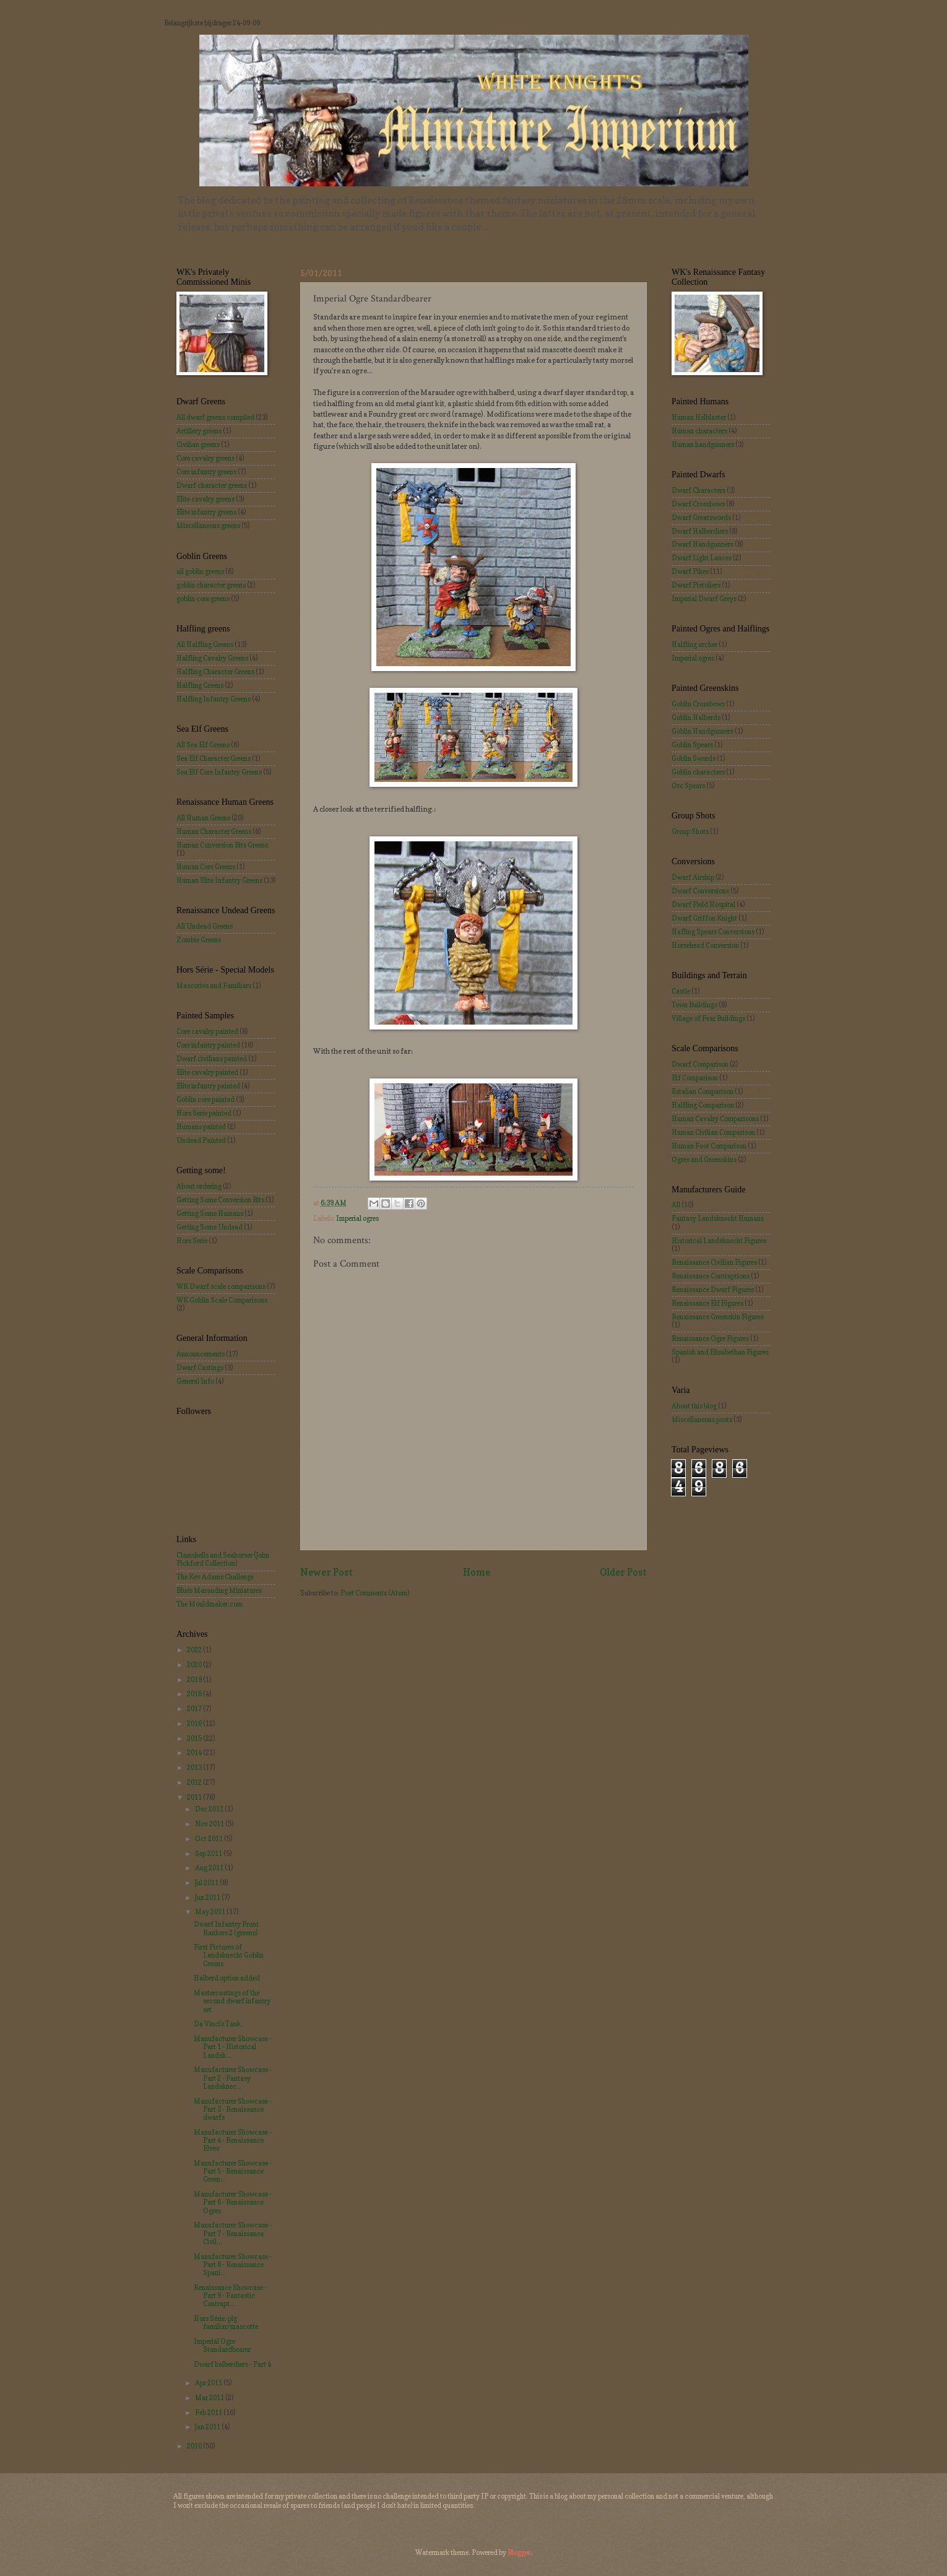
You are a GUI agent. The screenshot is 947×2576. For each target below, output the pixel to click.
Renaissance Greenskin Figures (718, 1316)
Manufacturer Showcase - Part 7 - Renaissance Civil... (233, 2233)
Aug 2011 (210, 1867)
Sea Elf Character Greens (213, 758)
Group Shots (690, 831)
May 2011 (211, 1911)
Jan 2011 (208, 2426)
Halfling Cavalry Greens (212, 658)
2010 (195, 2446)
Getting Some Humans (209, 1213)
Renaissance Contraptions (711, 1276)
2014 (195, 1752)
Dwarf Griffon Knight (704, 918)
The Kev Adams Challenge (215, 1576)
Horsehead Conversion (705, 945)
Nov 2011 (210, 1823)
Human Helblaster (699, 417)
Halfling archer (694, 644)
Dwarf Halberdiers (700, 531)
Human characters (699, 431)
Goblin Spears (692, 744)
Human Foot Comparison (709, 1146)
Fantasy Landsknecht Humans (718, 1218)
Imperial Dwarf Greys (704, 598)
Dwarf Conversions (700, 891)
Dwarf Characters (698, 490)
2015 (195, 1738)
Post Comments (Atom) (374, 1593)
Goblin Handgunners (702, 731)
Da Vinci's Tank (217, 2023)
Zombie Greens (198, 939)
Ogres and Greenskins (704, 1159)
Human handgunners (703, 444)
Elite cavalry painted (207, 1072)
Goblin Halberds (696, 717)
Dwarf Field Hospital (703, 904)
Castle (681, 991)
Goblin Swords (694, 758)
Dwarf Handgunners (702, 544)
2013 (195, 1767)
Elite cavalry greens (205, 499)
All (676, 1204)
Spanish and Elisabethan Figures (720, 1352)
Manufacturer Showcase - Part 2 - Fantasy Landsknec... (233, 2078)
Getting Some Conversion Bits (220, 1199)
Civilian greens (198, 444)
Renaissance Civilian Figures (714, 1262)
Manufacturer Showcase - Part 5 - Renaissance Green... (233, 2171)
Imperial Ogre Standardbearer (222, 2345)
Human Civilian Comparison (713, 1132)
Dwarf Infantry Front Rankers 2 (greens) (226, 1928)
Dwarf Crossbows (698, 504)
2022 (195, 1650)
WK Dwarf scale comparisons (221, 1286)
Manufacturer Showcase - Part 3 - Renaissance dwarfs (233, 2109)
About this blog (694, 1406)
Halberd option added (227, 1978)
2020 (195, 1664)
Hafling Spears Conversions (713, 931)
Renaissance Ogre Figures (710, 1338)
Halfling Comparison (703, 1105)
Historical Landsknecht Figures (719, 1240)
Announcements (200, 1354)
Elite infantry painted (208, 1086)
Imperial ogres (357, 1218)
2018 (195, 1693)
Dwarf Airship (693, 877)
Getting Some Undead (209, 1227)
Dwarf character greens (211, 485)
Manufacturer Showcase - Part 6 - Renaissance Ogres (233, 2202)
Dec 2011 (210, 1809)
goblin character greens (211, 585)
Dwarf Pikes (690, 571)
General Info (195, 1381)
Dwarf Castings (199, 1367)
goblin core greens (203, 598)
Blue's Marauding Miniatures (219, 1590)
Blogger (519, 2552)
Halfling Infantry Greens (213, 699)
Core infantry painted (208, 1045)
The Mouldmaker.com (209, 1604)
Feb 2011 (209, 2412)
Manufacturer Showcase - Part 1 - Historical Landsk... (233, 2047)
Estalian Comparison (702, 1091)
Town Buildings (694, 1004)
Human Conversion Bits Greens (222, 845)
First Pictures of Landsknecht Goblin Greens (229, 1955)
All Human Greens (203, 817)
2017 (195, 1708)
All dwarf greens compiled (215, 417)
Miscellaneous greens (208, 525)
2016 (195, 1723)
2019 (195, 1679)
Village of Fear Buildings (708, 1018)
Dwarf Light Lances (702, 557)
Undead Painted (201, 1140)
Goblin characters (698, 772)
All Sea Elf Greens (203, 744)
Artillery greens (199, 431)
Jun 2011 (208, 1897)
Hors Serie (191, 1240)
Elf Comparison (695, 1077)
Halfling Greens (199, 685)
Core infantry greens (206, 471)
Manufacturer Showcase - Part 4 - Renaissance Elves (233, 2140)
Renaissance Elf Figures (707, 1303)
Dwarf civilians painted (211, 1058)
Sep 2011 (209, 1853)
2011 (195, 1797)
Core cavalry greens (205, 458)
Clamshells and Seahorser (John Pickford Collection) (222, 1559)
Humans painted (201, 1126)
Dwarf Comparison (700, 1064)
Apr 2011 (209, 2383)
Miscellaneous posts (702, 1419)
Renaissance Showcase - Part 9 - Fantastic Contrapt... (230, 2296)
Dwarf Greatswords (701, 517)
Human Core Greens (205, 866)
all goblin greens (200, 571)
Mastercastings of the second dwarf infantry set (232, 2001)
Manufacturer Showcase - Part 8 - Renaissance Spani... (233, 2265)
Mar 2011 (210, 2397)
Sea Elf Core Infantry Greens (219, 772)
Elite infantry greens (206, 512)
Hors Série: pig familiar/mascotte (226, 2322)
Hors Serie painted (203, 1113)
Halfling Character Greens (215, 671)
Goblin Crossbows (698, 704)
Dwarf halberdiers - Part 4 (232, 2364)
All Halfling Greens (204, 644)
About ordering (199, 1186)
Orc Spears (688, 785)
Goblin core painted (205, 1099)
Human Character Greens (213, 831)
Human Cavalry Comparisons (715, 1118)
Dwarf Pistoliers (696, 585)
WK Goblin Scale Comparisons (221, 1300)
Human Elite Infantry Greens (219, 880)
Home (476, 1572)
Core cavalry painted (207, 1031)
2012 (195, 1782)
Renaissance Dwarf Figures (713, 1289)
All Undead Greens (204, 926)
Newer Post (326, 1572)
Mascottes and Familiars (213, 985)
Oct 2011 (209, 1838)
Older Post (623, 1572)
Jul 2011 (207, 1882)
